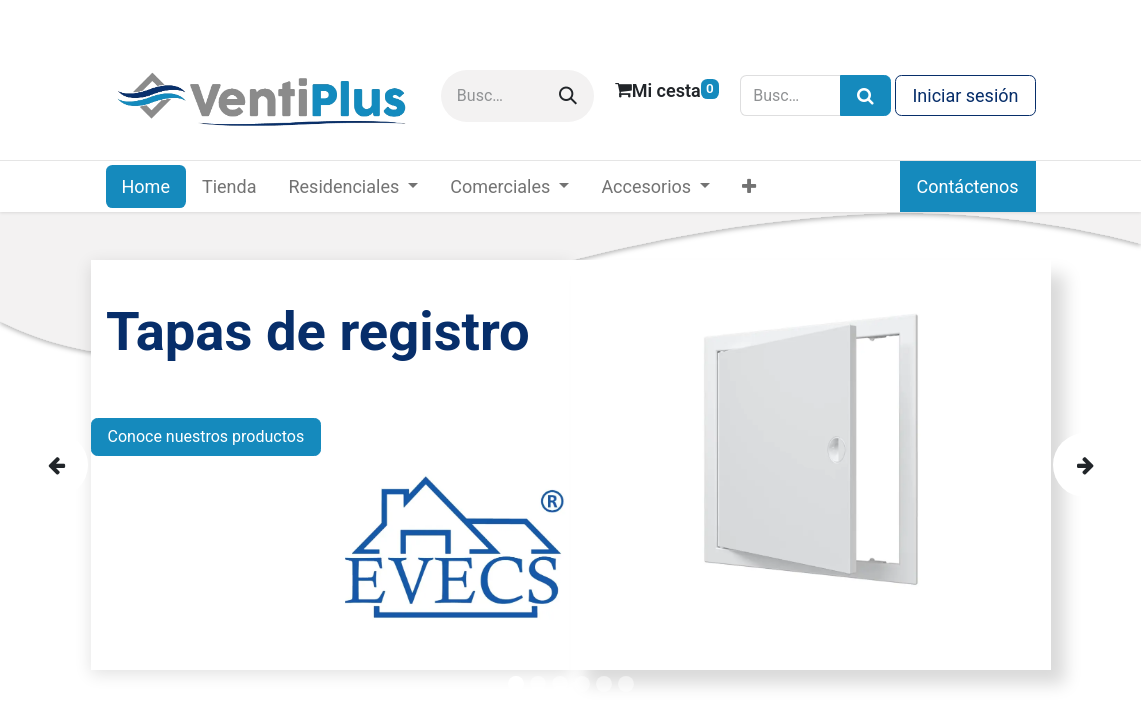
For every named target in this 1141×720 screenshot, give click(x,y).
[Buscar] (568, 96)
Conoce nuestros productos (206, 436)
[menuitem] (146, 186)
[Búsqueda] (865, 95)
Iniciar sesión (965, 95)
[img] (69, 465)
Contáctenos (968, 186)
